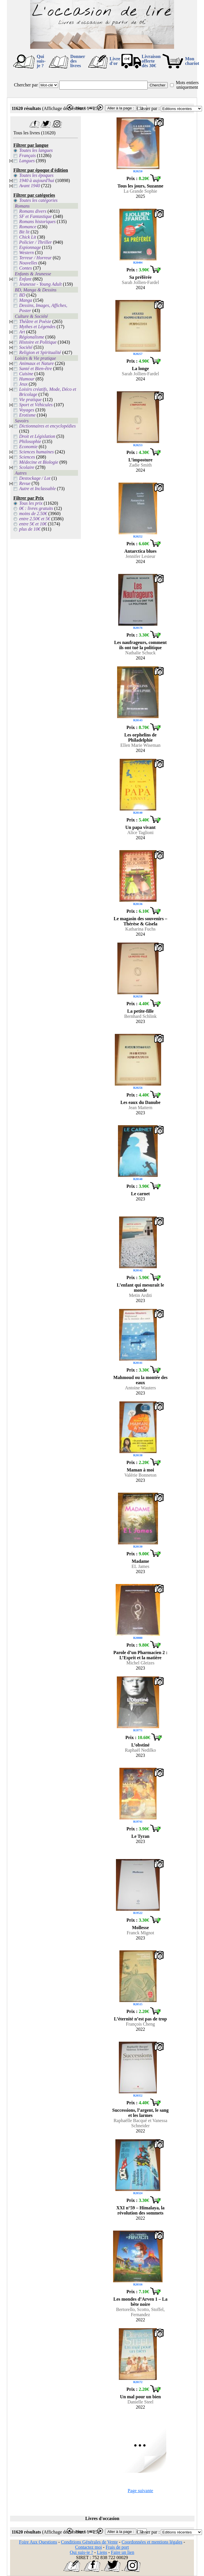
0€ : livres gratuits (36, 508)
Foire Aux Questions (38, 2542)
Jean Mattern (140, 1107)
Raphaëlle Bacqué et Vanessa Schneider (140, 2123)
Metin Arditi (140, 1295)
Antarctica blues (140, 551)
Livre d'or (115, 61)
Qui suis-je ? (41, 61)
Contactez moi (88, 2547)
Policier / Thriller (35, 242)
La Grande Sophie (140, 191)
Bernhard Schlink (140, 1016)
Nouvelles (28, 262)
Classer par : (148, 108)
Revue (24, 483)
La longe (140, 368)
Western (26, 252)
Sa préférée (140, 277)
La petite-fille (140, 1011)
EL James (140, 1566)
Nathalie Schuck (140, 652)
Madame (140, 1561)
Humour (26, 378)
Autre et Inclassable (37, 488)
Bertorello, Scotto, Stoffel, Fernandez (140, 2312)
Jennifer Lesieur (140, 556)
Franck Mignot (140, 1932)
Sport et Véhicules (35, 404)
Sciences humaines (36, 451)
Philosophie (30, 441)
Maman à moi (140, 1469)
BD (22, 295)
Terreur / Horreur (35, 257)
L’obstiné (140, 1745)
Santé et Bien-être (35, 368)
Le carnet (140, 1193)
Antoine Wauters (140, 1387)
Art (22, 331)
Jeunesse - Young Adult (40, 284)
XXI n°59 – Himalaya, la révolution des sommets (140, 2210)
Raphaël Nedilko (140, 1750)
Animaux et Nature (36, 363)
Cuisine (26, 373)
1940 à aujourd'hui (36, 180)
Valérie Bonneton (140, 1475)
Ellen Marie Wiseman (140, 745)
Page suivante (140, 2490)
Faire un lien (122, 2552)
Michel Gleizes (140, 1662)
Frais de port (117, 2547)
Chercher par (26, 84)
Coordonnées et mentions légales (152, 2542)
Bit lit (24, 231)
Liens (102, 2552)
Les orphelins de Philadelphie (140, 737)
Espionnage (30, 247)
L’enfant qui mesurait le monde (140, 1288)
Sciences (27, 457)
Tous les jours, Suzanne (140, 185)
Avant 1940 (29, 185)
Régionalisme (31, 336)
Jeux (23, 384)
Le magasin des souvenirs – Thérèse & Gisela (140, 921)
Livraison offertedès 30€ (151, 61)
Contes (25, 268)
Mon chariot (192, 61)
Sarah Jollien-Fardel (140, 282)
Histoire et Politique (37, 342)
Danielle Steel (140, 2401)
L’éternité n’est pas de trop (140, 2018)
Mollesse (140, 1927)
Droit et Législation (37, 436)
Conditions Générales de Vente (89, 2542)
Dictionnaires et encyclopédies (47, 425)
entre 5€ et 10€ (33, 523)
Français (27, 155)
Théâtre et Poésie (35, 321)
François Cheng (140, 2024)
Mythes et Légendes (37, 326)
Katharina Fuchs (140, 929)
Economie (28, 446)
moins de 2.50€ (33, 513)
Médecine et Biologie (38, 462)
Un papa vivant (140, 827)
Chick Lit (27, 237)
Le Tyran (140, 1836)
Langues (27, 160)
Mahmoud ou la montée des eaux (140, 1380)
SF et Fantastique (35, 216)
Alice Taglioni (140, 832)
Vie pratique (30, 399)
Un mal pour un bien (140, 2396)
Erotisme (27, 415)
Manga (25, 300)
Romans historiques (37, 221)
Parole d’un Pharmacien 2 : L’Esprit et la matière (140, 1655)
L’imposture (140, 459)
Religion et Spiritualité (40, 352)
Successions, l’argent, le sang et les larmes (140, 2113)
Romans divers (32, 211)
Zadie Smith (140, 465)
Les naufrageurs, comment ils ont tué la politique (140, 645)
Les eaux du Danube (140, 1102)
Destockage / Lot (34, 478)
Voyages (26, 409)
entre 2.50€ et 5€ (34, 518)
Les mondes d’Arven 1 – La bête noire (140, 2302)
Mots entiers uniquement (187, 85)
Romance (27, 226)
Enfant (25, 278)
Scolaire (26, 467)
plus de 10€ (29, 529)
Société (25, 347)
